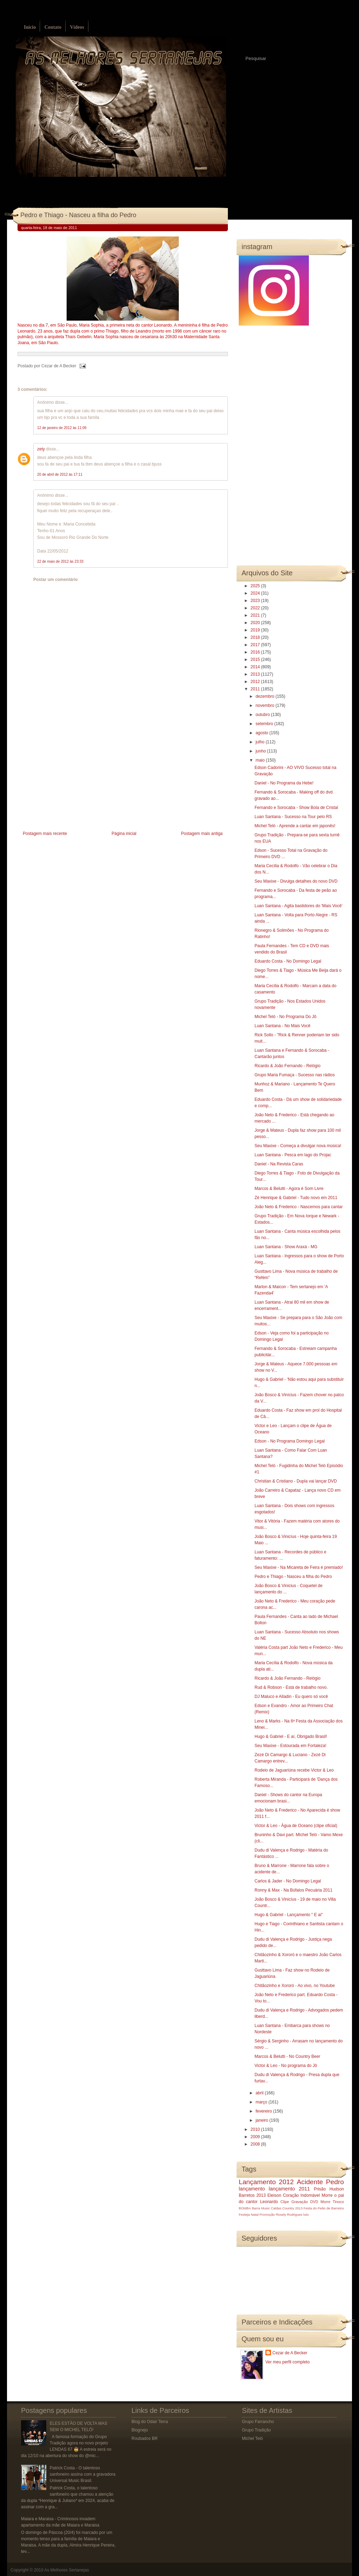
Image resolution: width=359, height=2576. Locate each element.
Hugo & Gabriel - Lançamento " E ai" (289, 1914)
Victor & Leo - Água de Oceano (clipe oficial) (296, 1825)
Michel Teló (252, 2438)
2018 (256, 637)
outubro (263, 714)
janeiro (262, 2120)
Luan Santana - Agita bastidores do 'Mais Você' (299, 905)
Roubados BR (144, 2438)
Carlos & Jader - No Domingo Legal (288, 1881)
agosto (262, 732)
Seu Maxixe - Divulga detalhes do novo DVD (296, 881)
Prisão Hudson (329, 2189)
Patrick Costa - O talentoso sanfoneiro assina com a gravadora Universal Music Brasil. (82, 2474)
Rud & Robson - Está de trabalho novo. (291, 1687)
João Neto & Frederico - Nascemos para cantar (299, 1206)
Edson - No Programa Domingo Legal (290, 1441)
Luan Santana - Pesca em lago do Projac (293, 1154)
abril (260, 2092)
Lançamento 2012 (266, 2182)
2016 (256, 652)
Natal (254, 2214)
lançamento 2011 (289, 2189)
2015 (256, 659)
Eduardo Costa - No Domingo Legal (288, 961)
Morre (326, 2195)
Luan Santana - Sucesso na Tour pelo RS (293, 816)
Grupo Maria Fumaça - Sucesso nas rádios (295, 1074)
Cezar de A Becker (289, 2352)
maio (261, 760)
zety (41, 449)
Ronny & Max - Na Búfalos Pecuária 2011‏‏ (293, 1890)
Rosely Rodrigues (289, 2214)
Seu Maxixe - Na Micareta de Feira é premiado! (299, 1567)
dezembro (266, 696)
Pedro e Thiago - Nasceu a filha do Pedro (78, 215)
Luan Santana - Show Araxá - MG (286, 1246)
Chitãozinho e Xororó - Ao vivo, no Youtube (295, 1985)
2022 (256, 607)
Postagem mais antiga (202, 833)
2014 (256, 666)
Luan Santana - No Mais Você (282, 1025)
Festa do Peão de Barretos (324, 2208)
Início (30, 27)
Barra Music (261, 2208)
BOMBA (245, 2208)
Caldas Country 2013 (287, 2208)
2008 (256, 2144)
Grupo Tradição (256, 2430)
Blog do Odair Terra (149, 2421)
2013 (256, 674)
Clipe (284, 2202)
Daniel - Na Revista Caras (279, 1164)
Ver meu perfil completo (287, 2362)
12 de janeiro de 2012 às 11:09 (61, 428)
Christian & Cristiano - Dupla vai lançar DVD (296, 1481)
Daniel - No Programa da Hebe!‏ (284, 783)
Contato (53, 27)
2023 (256, 600)
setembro (265, 723)
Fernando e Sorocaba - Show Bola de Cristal (296, 807)
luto (306, 2214)
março (262, 2102)
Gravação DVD (304, 2202)
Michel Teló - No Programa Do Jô (286, 1016)
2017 (256, 644)
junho (261, 751)
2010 (256, 2129)
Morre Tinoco (332, 2202)
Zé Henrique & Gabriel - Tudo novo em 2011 (296, 1197)
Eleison (274, 2195)
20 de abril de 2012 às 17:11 (59, 474)
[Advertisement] (70, 780)
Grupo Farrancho (258, 2421)
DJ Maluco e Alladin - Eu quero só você (291, 1696)
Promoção (267, 2214)
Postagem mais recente (45, 833)
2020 (256, 622)
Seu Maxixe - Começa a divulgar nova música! (298, 1145)
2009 (256, 2136)
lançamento (252, 2189)
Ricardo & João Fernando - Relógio (287, 1065)
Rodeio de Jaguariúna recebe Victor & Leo (294, 1770)
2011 (256, 689)
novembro (266, 705)
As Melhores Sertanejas (66, 2570)
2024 (256, 593)
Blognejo (139, 2430)
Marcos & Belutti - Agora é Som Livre (289, 1188)
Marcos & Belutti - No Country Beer (287, 2056)
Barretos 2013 (252, 2195)
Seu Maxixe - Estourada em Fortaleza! (290, 1745)
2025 (256, 585)
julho (261, 742)
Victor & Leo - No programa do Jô (286, 2065)
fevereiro (264, 2111)
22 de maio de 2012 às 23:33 (60, 561)
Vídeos (77, 27)
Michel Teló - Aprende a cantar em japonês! (295, 825)
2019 (256, 630)
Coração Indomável (301, 2195)
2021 (256, 615)
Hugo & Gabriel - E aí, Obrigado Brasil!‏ (291, 1736)
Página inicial (123, 833)
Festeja (244, 2214)
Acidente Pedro (320, 2182)
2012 (256, 681)
